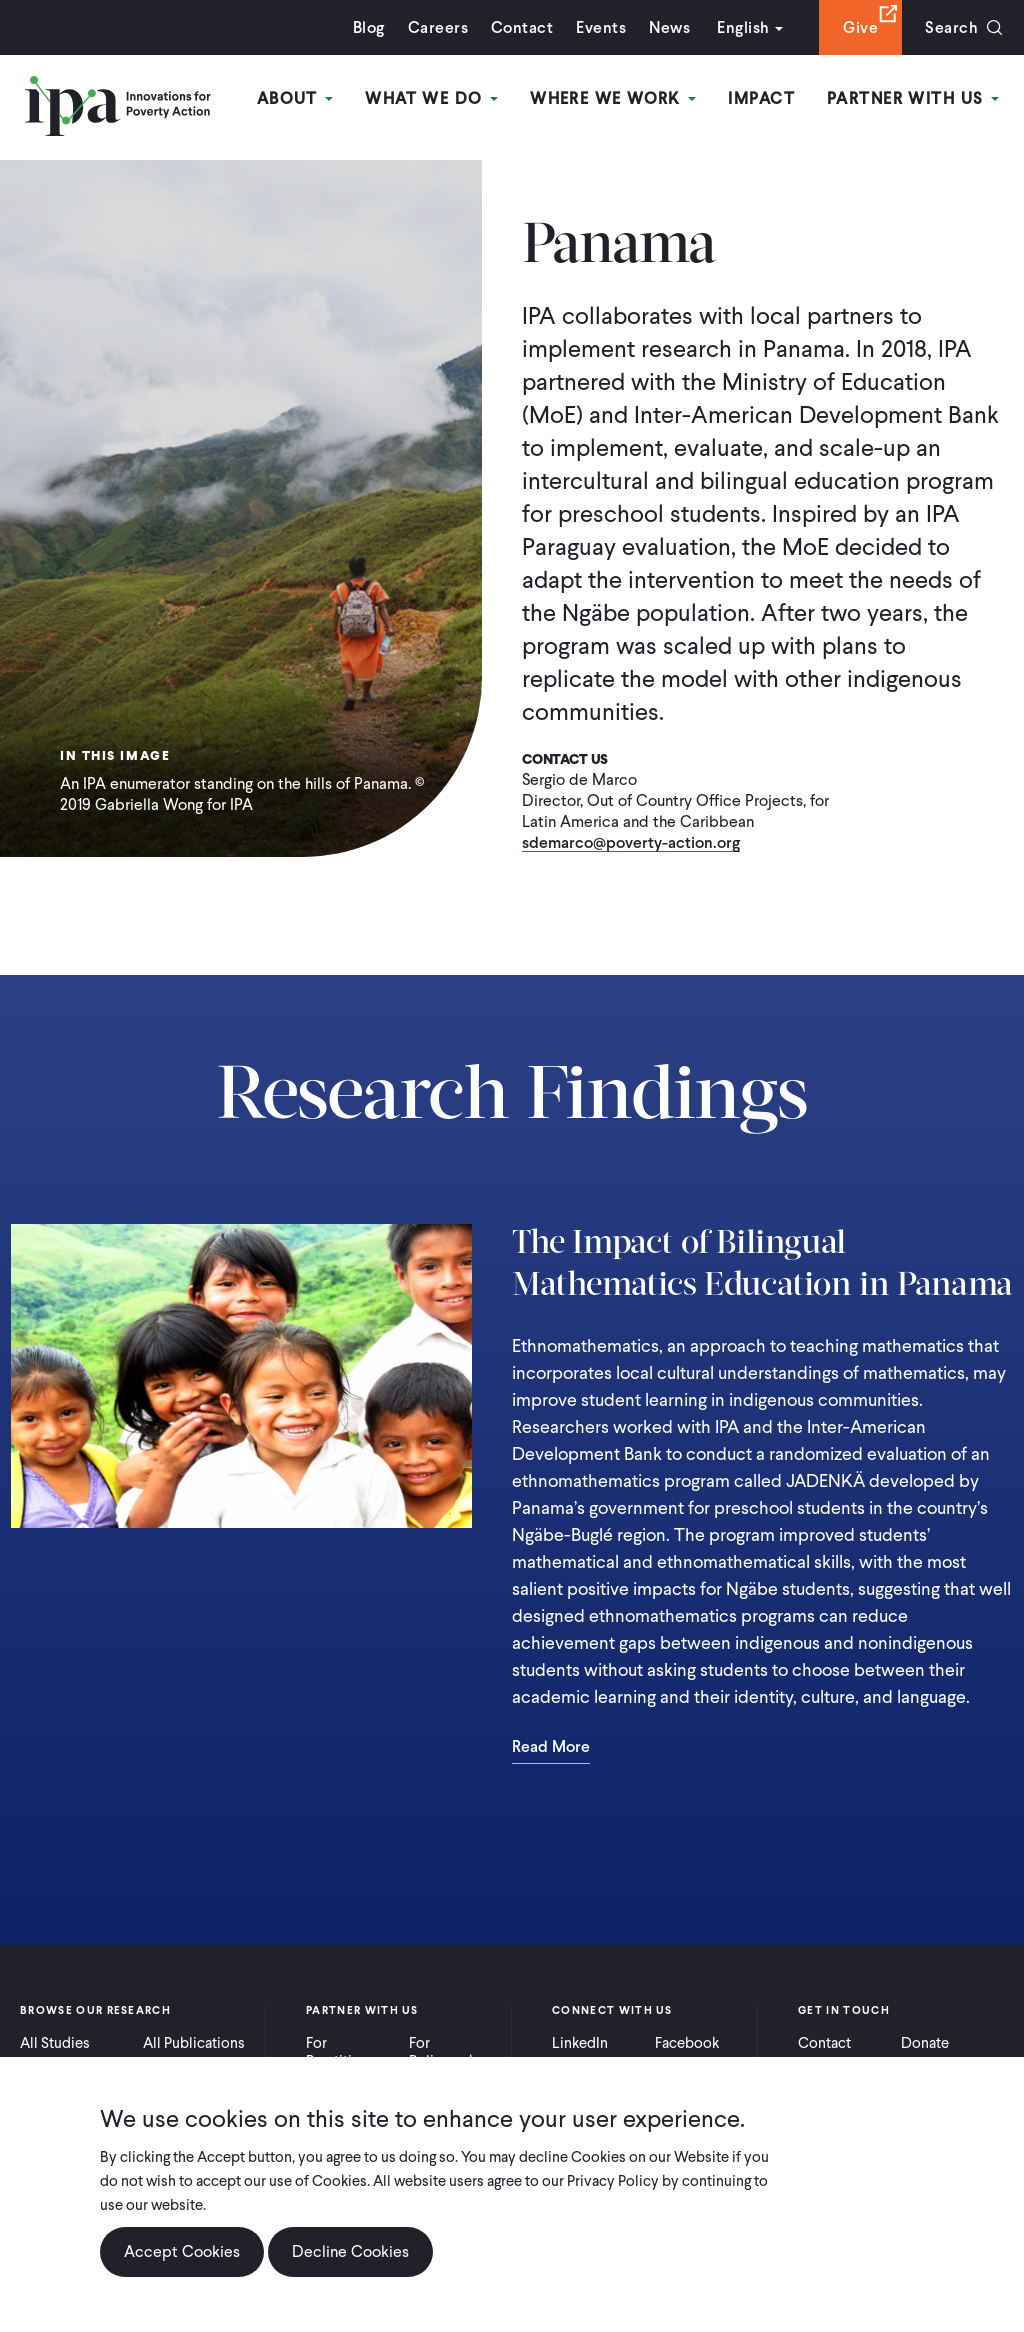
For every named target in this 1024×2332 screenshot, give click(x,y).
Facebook (687, 2043)
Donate (925, 2043)
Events (601, 27)
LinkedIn (580, 2043)
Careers (438, 27)
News (669, 27)
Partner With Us (913, 98)
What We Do (431, 98)
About (295, 98)
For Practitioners (347, 2052)
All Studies (55, 2043)
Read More (551, 1748)
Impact (761, 98)
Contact (522, 27)
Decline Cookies (350, 2257)
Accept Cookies (182, 2257)
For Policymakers (452, 2052)
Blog (369, 27)
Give (860, 27)
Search (951, 27)
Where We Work (613, 98)
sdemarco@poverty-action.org (631, 843)
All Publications (194, 2043)
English (743, 27)
